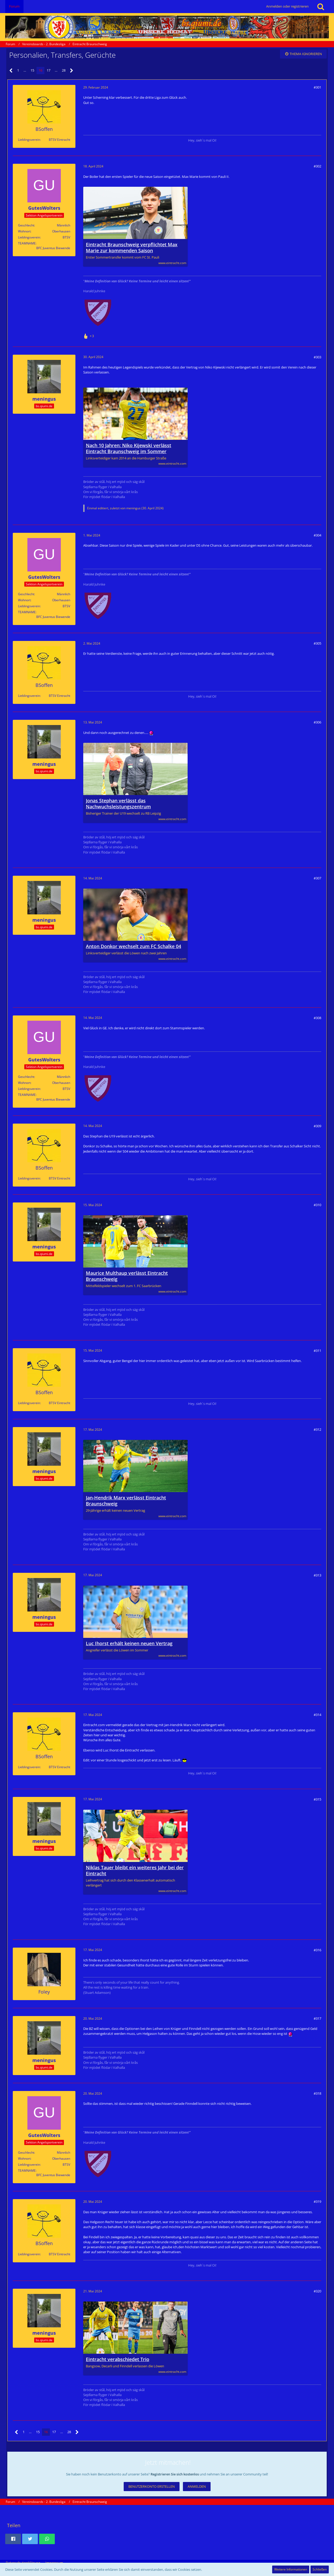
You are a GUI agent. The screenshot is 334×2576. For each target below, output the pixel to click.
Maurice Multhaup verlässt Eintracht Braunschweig (127, 1276)
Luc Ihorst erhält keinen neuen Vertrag (129, 1643)
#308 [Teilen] (317, 1017)
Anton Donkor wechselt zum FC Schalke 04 (133, 946)
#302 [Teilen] (317, 166)
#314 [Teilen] (317, 1714)
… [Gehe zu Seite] (24, 70)
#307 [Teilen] (317, 878)
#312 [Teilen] (317, 1429)
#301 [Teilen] (317, 87)
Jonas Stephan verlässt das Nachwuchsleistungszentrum (118, 804)
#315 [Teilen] (317, 1799)
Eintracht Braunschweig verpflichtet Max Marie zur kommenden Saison (131, 248)
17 (48, 70)
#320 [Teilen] (317, 2291)
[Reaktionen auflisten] (89, 335)
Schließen (320, 2569)
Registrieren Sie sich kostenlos (175, 2474)
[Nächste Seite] (71, 70)
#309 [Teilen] (317, 1126)
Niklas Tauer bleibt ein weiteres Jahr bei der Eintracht (135, 1871)
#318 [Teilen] (317, 2093)
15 (32, 70)
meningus (133, 508)
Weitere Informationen (290, 2569)
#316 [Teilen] (317, 1950)
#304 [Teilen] (317, 535)
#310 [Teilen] (317, 1204)
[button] (13, 2539)
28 (63, 70)
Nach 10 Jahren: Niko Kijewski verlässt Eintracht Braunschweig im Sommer (128, 448)
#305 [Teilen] (317, 643)
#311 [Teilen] (317, 1350)
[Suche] (321, 6)
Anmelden (197, 2486)
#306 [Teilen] (317, 722)
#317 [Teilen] (317, 2018)
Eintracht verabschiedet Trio (117, 2359)
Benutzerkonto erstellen (151, 2486)
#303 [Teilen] (317, 357)
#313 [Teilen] (317, 1575)
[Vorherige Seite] (11, 70)
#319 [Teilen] (317, 2201)
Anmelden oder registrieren (287, 6)
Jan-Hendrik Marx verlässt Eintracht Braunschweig (126, 1501)
